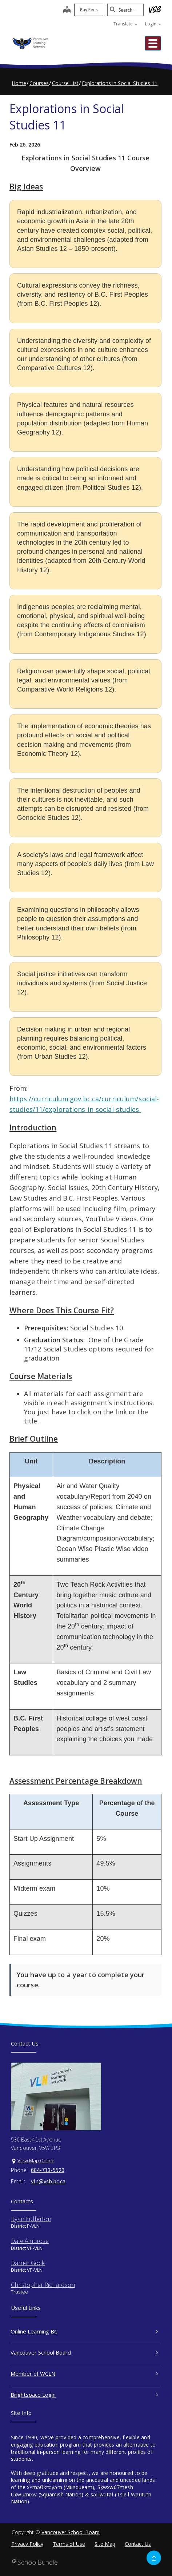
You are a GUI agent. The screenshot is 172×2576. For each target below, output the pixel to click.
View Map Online (36, 2160)
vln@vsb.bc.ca (48, 2181)
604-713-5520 (47, 2170)
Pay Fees (89, 10)
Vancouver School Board (84, 2352)
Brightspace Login (84, 2394)
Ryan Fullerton (31, 2219)
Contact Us (138, 2543)
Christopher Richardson (43, 2284)
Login (153, 24)
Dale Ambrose (30, 2240)
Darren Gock (28, 2263)
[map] (67, 10)
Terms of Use (69, 2543)
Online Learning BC (84, 2331)
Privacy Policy (27, 2543)
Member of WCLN (84, 2373)
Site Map (105, 2543)
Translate (125, 24)
